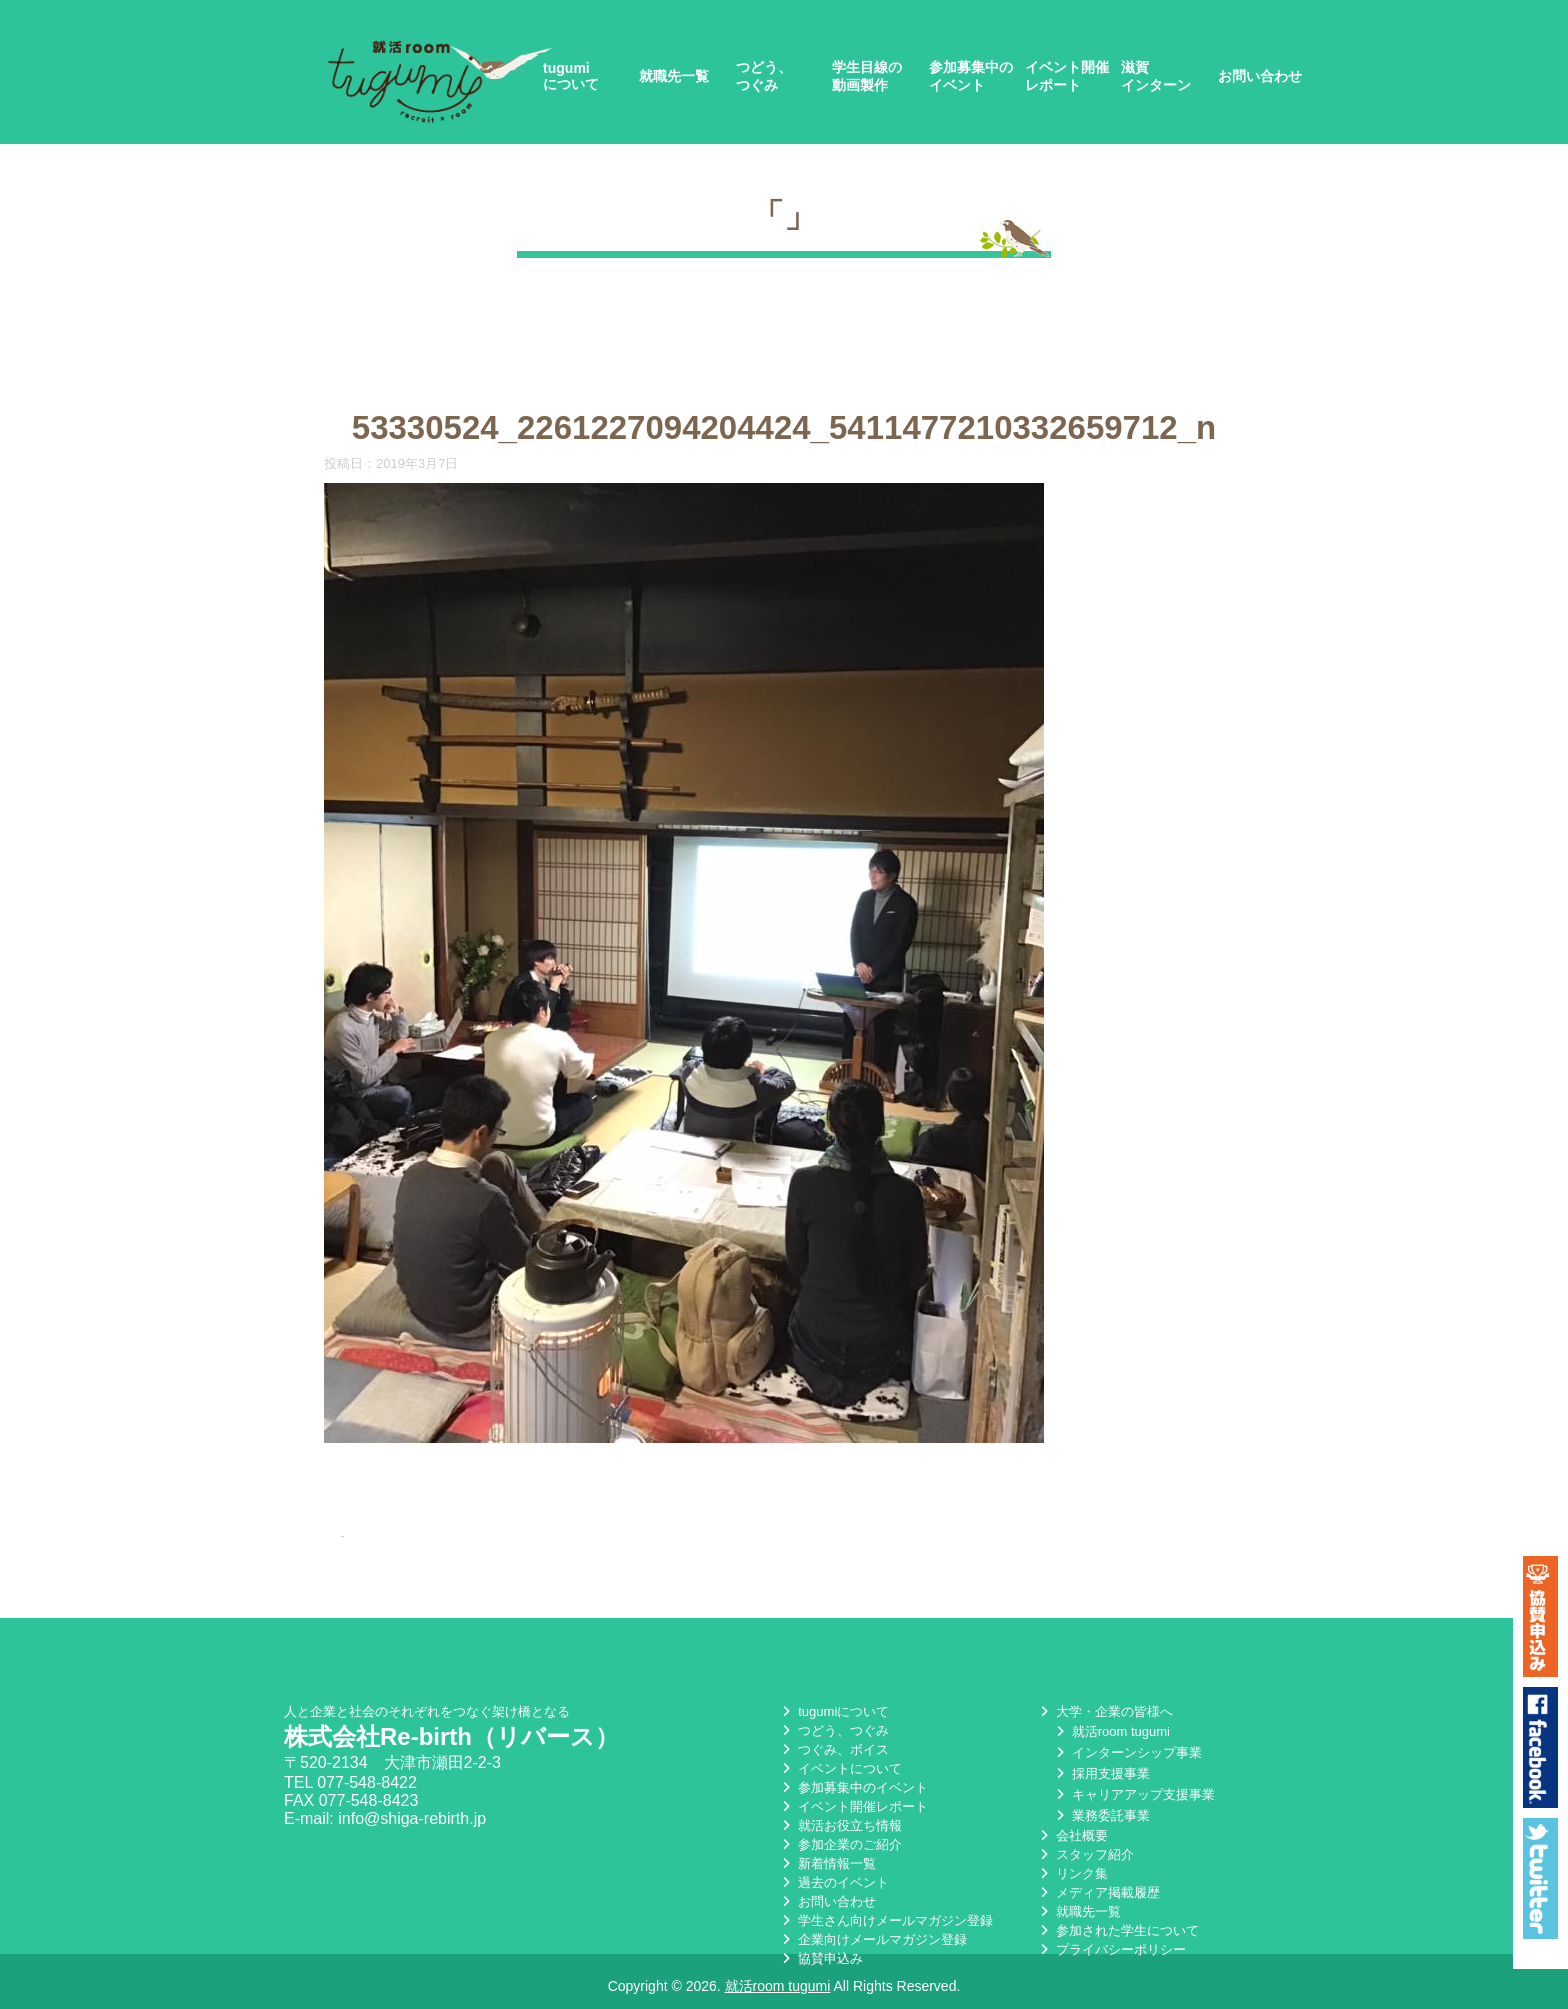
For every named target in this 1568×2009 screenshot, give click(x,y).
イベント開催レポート (1067, 76)
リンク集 (1072, 1873)
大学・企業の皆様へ (1104, 1711)
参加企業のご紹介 (840, 1844)
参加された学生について (1117, 1930)
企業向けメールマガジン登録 (872, 1939)
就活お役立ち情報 (840, 1825)
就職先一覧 (674, 76)
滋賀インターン (1156, 76)
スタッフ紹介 (1085, 1854)
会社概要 (1072, 1835)
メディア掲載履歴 (1098, 1892)
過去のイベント (833, 1882)
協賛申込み (820, 1958)
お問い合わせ (1260, 76)
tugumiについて (571, 76)
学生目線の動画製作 (867, 76)
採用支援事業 (1101, 1773)
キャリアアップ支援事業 (1133, 1794)
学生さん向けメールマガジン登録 (885, 1920)
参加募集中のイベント (971, 76)
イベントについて (840, 1768)
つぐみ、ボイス (833, 1749)
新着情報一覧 (827, 1863)
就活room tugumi (1111, 1731)
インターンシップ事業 (1127, 1752)
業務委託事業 (1101, 1815)
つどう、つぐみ (764, 76)
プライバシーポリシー (1111, 1949)
